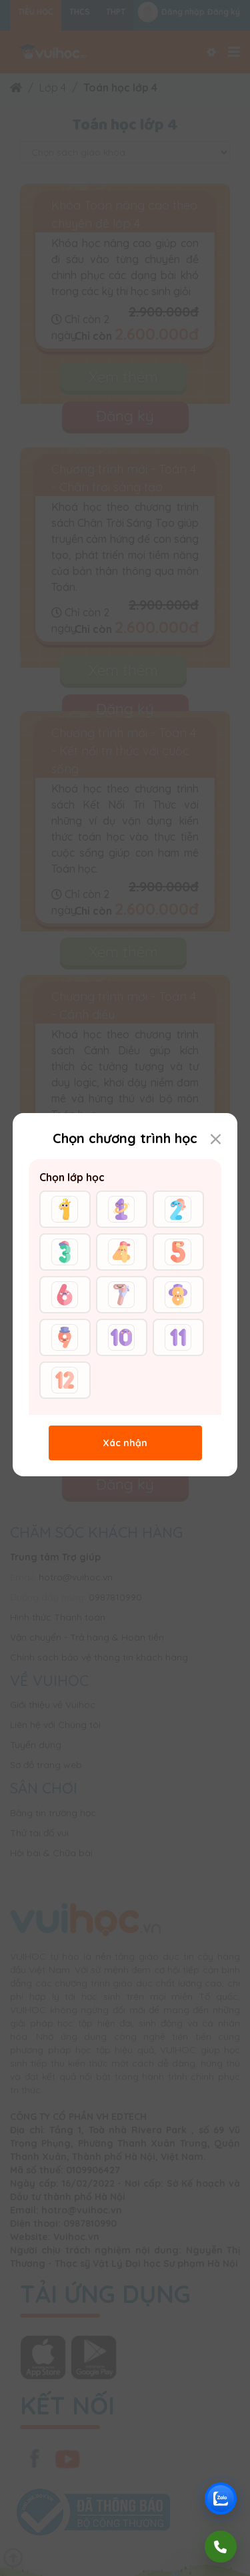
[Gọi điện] (221, 2547)
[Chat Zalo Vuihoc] (221, 2499)
